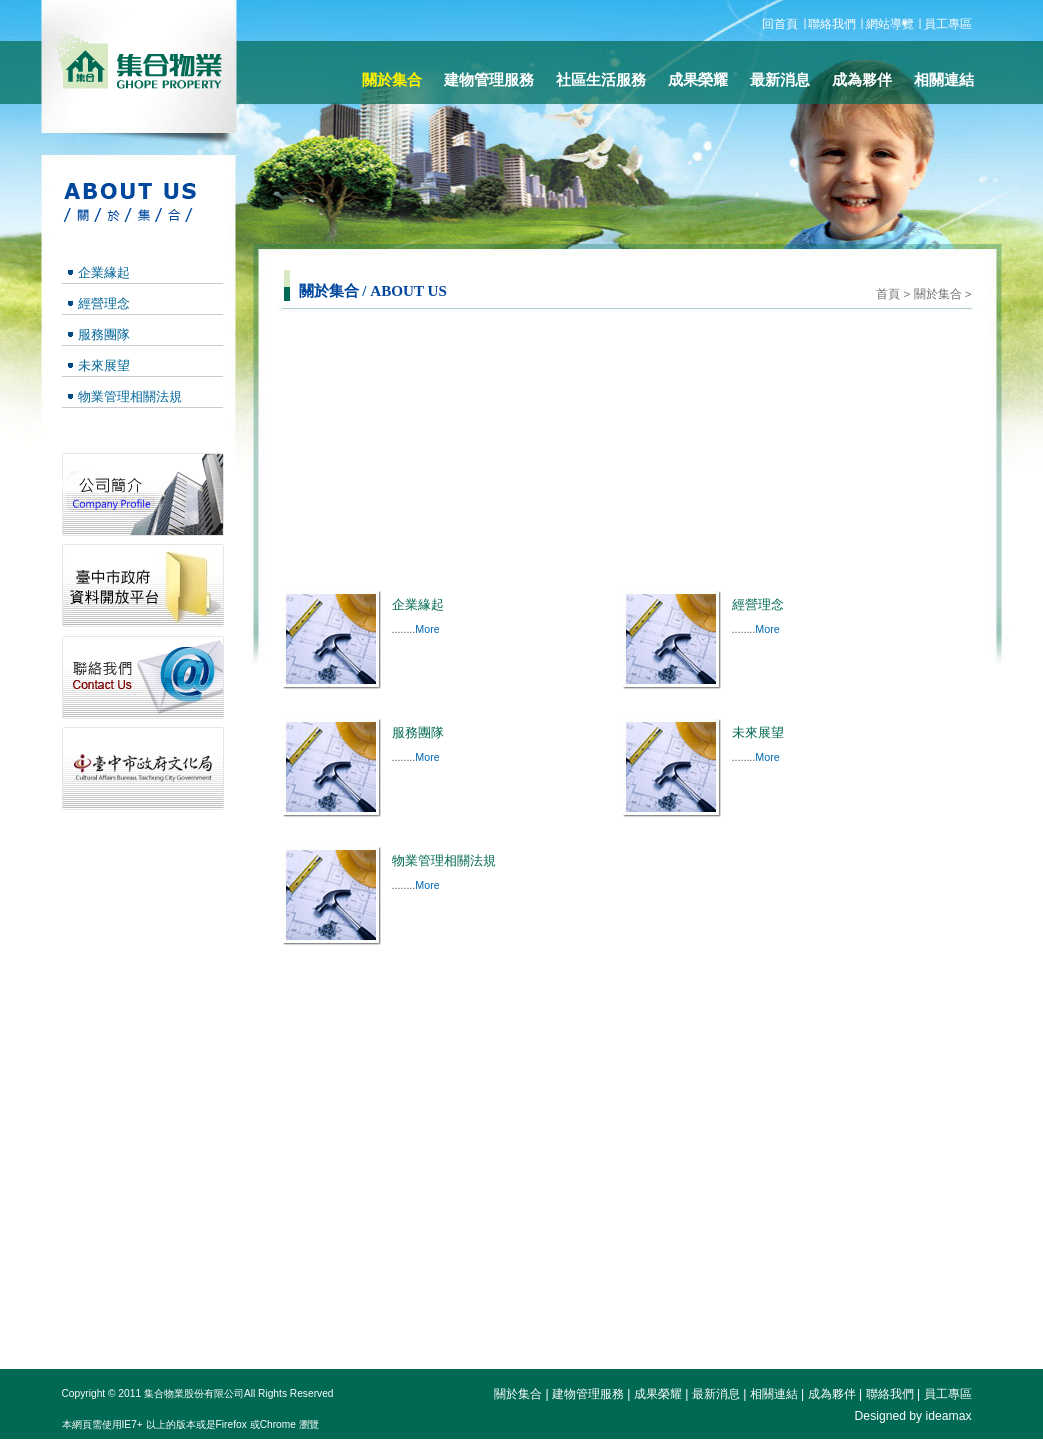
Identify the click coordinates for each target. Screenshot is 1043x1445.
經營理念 (104, 303)
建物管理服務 (489, 80)
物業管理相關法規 (130, 396)
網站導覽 (890, 24)
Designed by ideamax (913, 1416)
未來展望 (104, 365)
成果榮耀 (698, 80)
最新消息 (780, 80)
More (427, 629)
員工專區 (948, 24)
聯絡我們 (832, 24)
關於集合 (938, 294)
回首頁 (780, 24)
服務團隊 (104, 334)
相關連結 (944, 80)
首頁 (888, 294)
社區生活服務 (601, 80)
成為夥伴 (862, 80)
